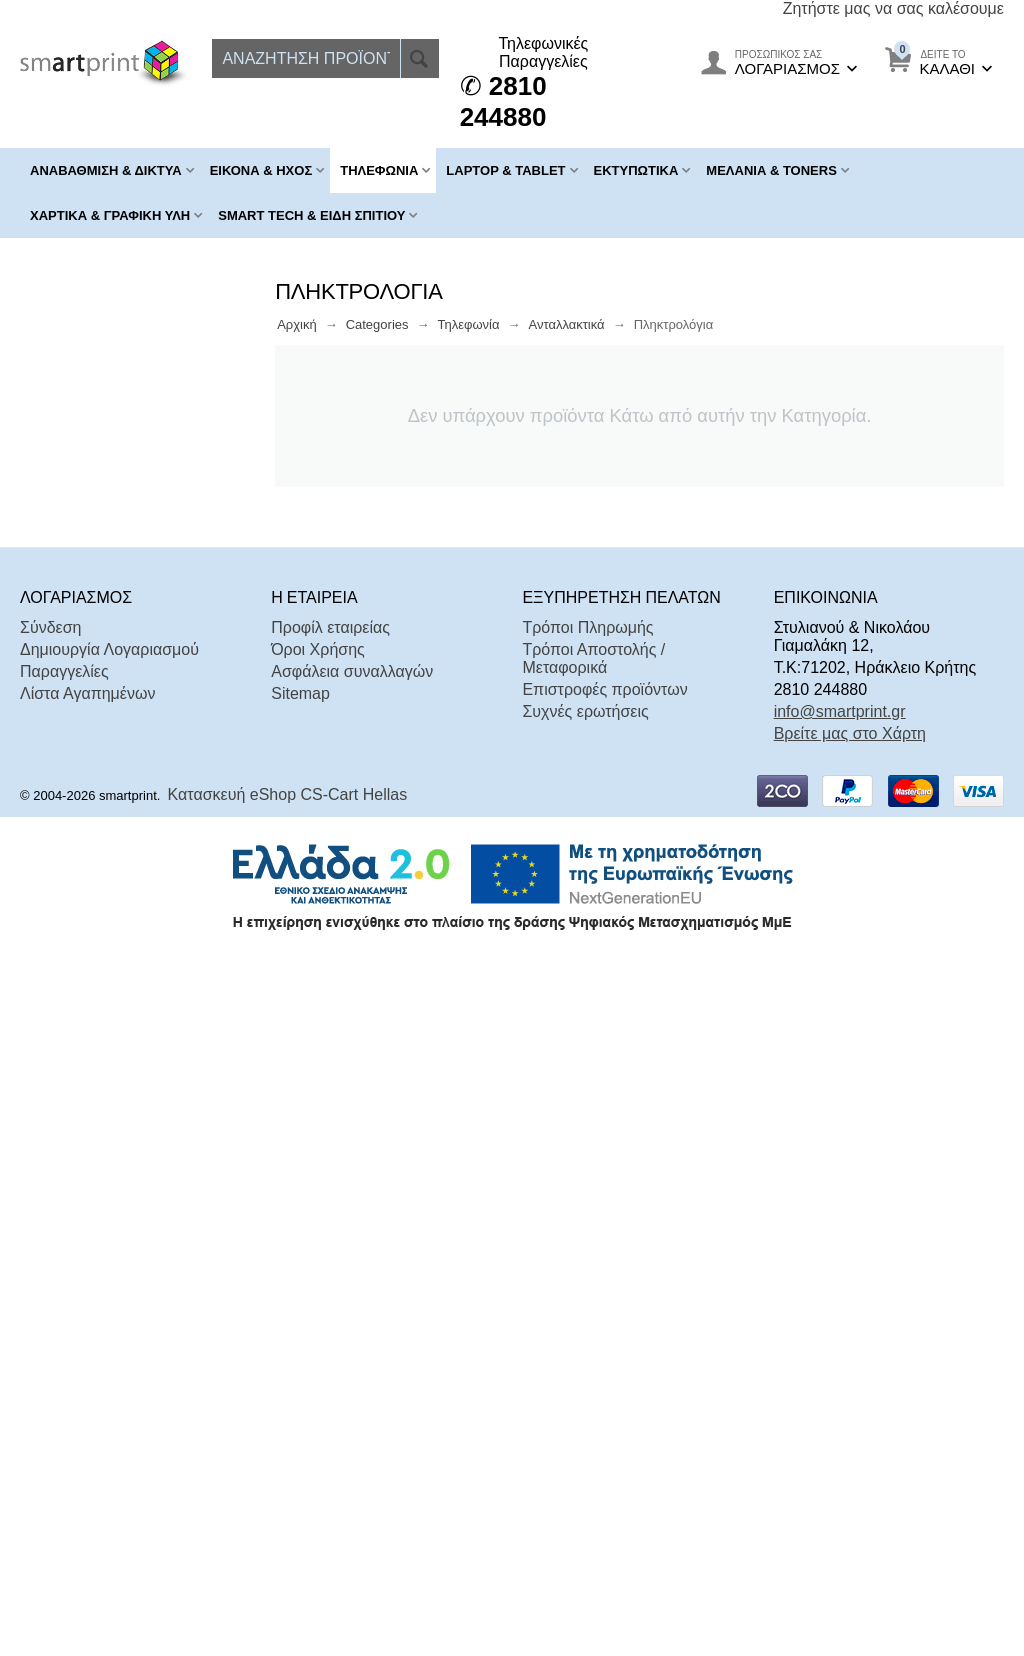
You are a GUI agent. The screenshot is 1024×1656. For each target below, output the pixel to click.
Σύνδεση (50, 1323)
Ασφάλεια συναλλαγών (352, 1367)
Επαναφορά (205, 1154)
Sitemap (300, 1389)
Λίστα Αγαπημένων (87, 1389)
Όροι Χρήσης (318, 1345)
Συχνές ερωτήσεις (585, 1407)
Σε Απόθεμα (99, 1101)
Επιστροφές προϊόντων (604, 1385)
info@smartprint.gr (840, 1407)
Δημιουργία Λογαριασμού (109, 1345)
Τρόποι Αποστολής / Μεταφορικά (593, 1354)
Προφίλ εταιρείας (330, 1323)
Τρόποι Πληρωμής (587, 1323)
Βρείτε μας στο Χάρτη (850, 1429)
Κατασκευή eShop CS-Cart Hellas (288, 1490)
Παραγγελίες (64, 1367)
